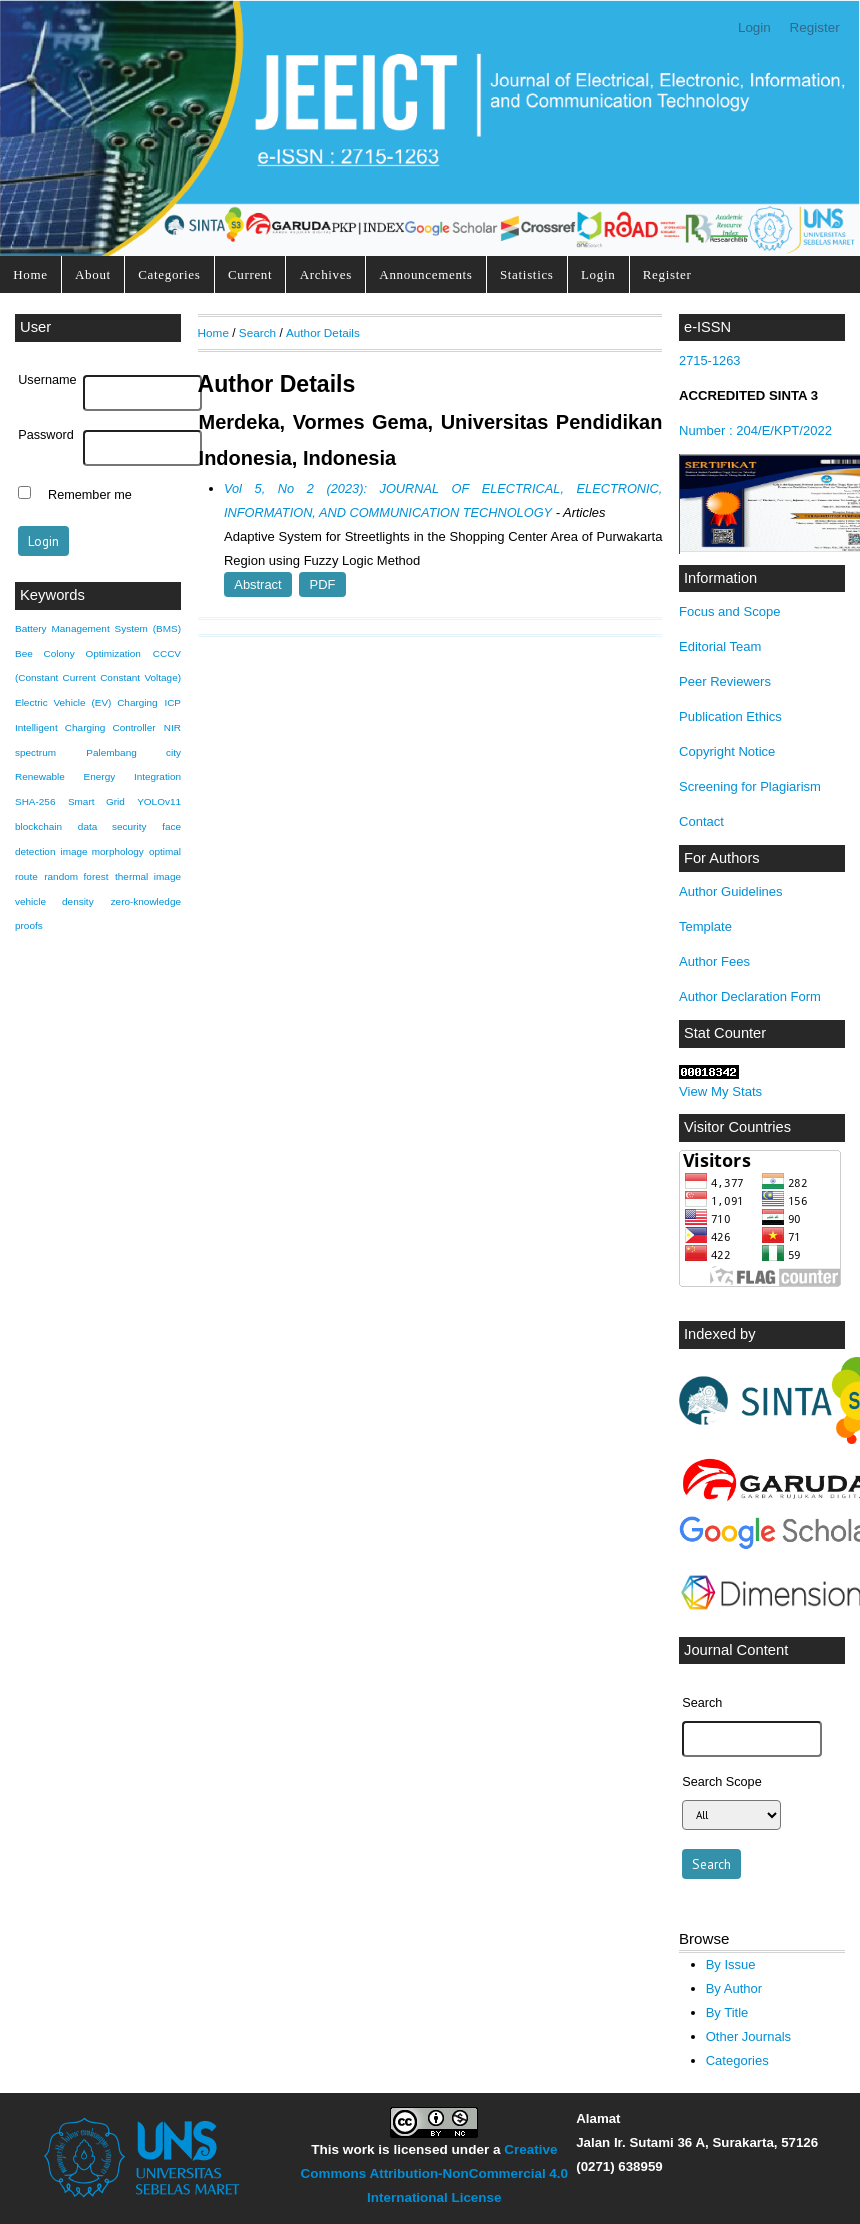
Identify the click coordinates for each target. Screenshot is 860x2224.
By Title (727, 2012)
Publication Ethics (730, 716)
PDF (323, 584)
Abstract (257, 584)
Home (30, 274)
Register (815, 27)
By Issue (731, 1964)
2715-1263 (711, 360)
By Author (734, 1988)
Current (250, 274)
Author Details (323, 332)
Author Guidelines (731, 891)
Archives (326, 274)
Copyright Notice (727, 751)
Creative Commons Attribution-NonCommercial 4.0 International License (435, 2173)
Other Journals (748, 2036)
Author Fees (714, 961)
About (93, 274)
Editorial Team (720, 646)
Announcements (425, 274)
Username (47, 380)
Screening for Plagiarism (750, 786)
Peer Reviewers (725, 681)
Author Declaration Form (750, 996)
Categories (169, 274)
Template (705, 926)
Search (257, 332)
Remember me (90, 495)
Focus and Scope (729, 611)
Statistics (527, 274)
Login (754, 27)
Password (46, 435)
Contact (701, 821)
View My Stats (720, 1091)
